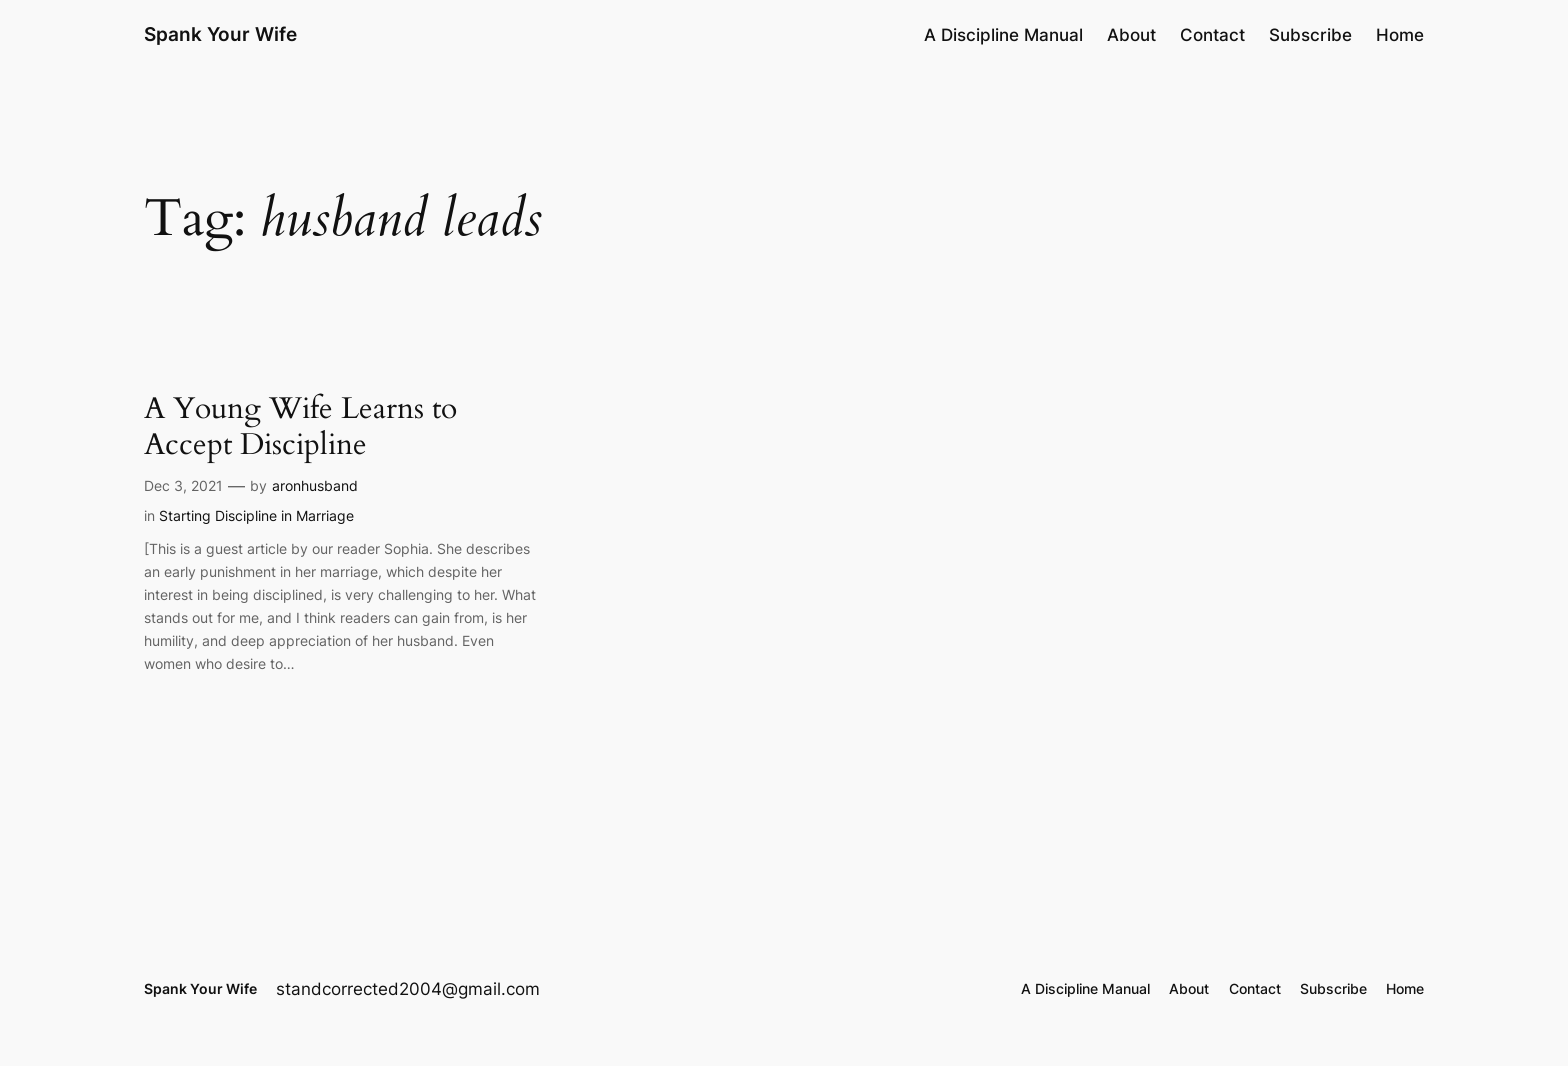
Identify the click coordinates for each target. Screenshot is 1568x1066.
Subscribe (1310, 35)
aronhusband (315, 485)
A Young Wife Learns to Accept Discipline (300, 427)
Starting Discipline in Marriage (256, 515)
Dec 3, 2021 (183, 485)
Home (1400, 35)
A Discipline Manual (1003, 35)
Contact (1212, 35)
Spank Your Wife (220, 34)
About (1131, 35)
